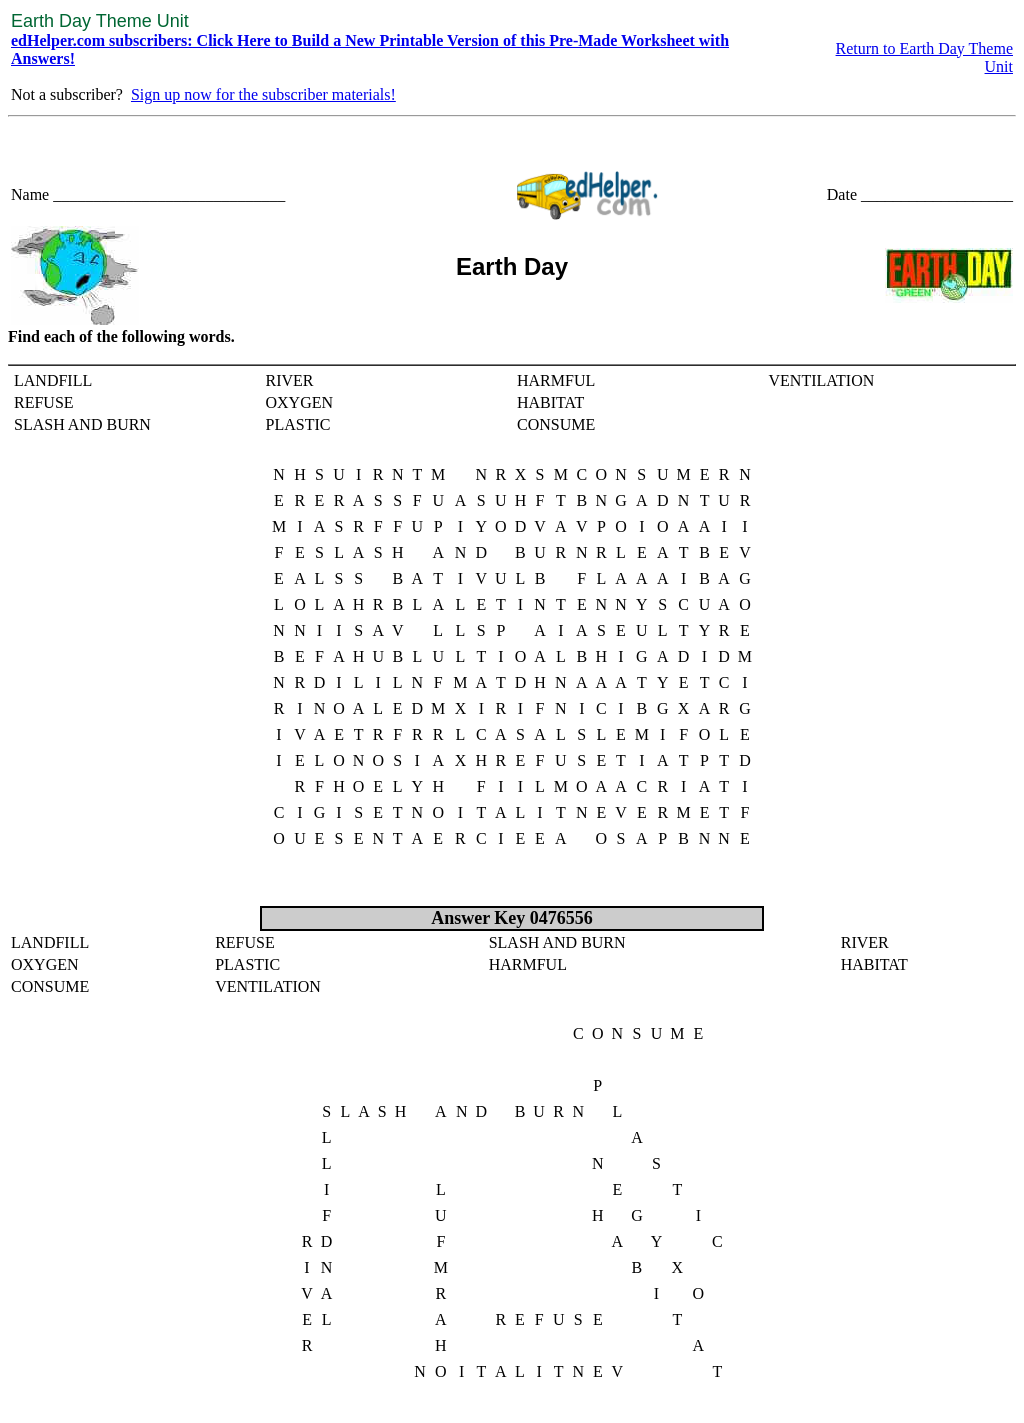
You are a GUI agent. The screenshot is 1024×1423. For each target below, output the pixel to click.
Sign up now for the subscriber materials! (263, 94)
